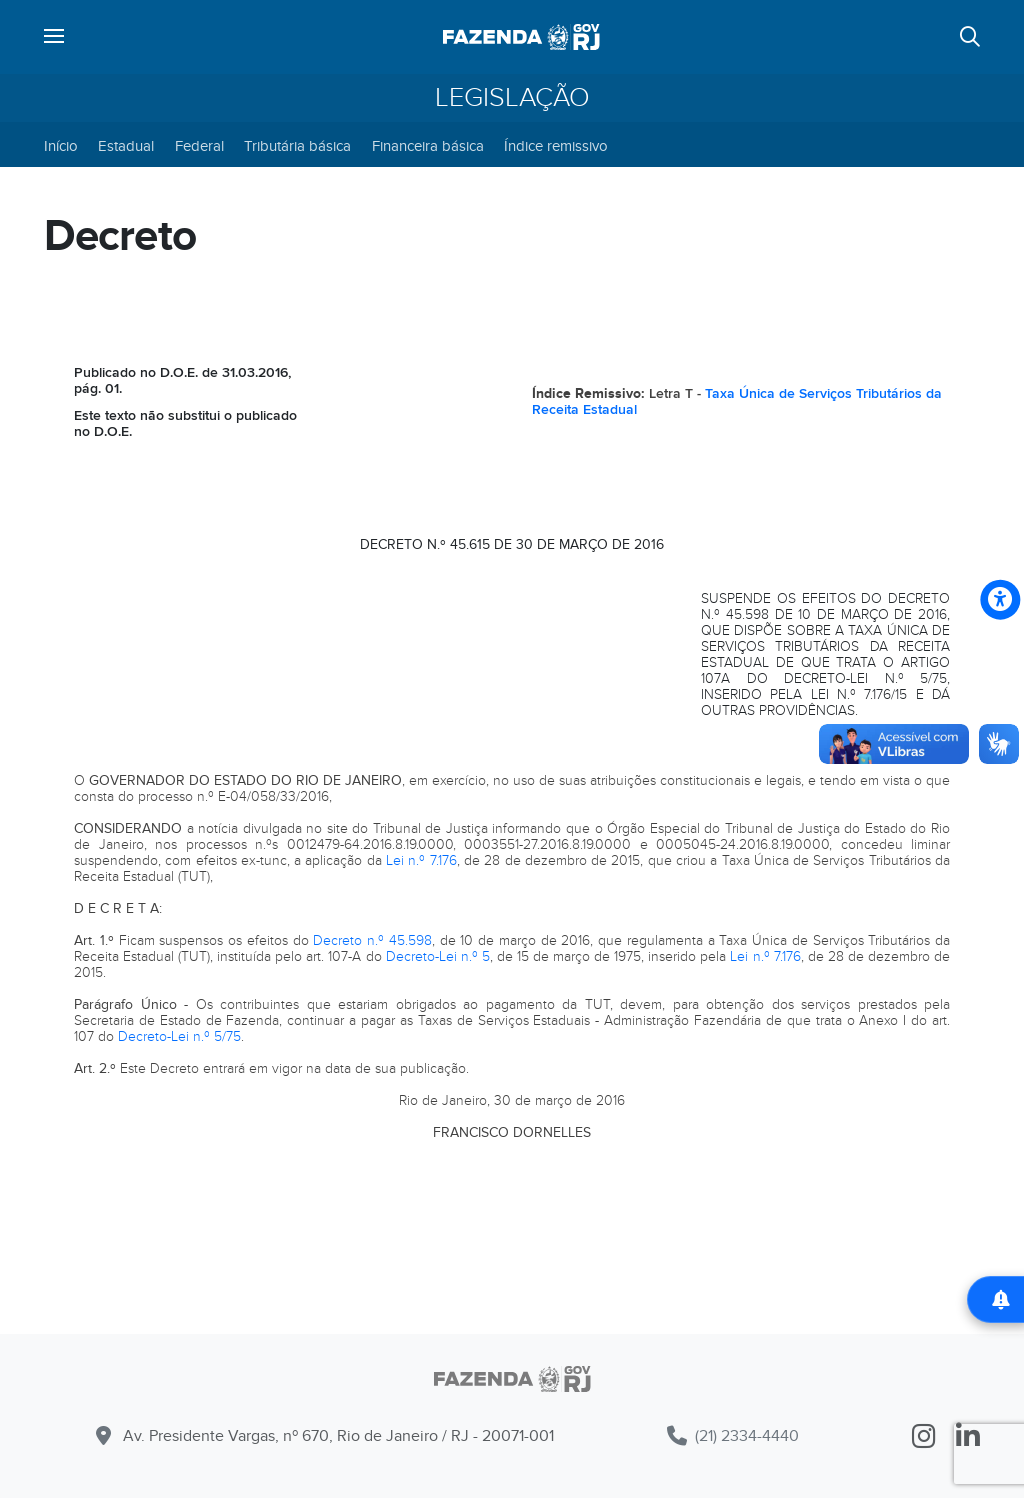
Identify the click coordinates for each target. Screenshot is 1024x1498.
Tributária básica (297, 146)
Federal (199, 146)
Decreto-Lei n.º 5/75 (179, 1036)
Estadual (126, 146)
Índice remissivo (556, 146)
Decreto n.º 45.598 (372, 940)
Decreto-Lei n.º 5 (438, 956)
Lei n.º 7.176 (421, 860)
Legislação (512, 98)
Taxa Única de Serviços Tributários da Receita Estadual (737, 401)
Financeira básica (428, 146)
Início (61, 146)
